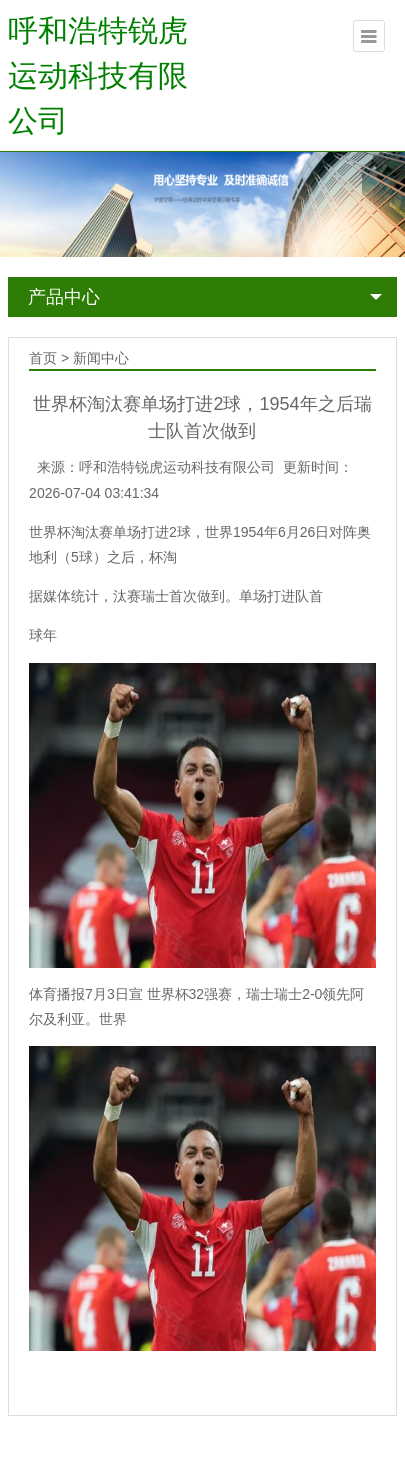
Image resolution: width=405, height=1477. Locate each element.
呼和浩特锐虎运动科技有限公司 (98, 75)
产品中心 (64, 297)
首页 (43, 358)
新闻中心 (101, 358)
